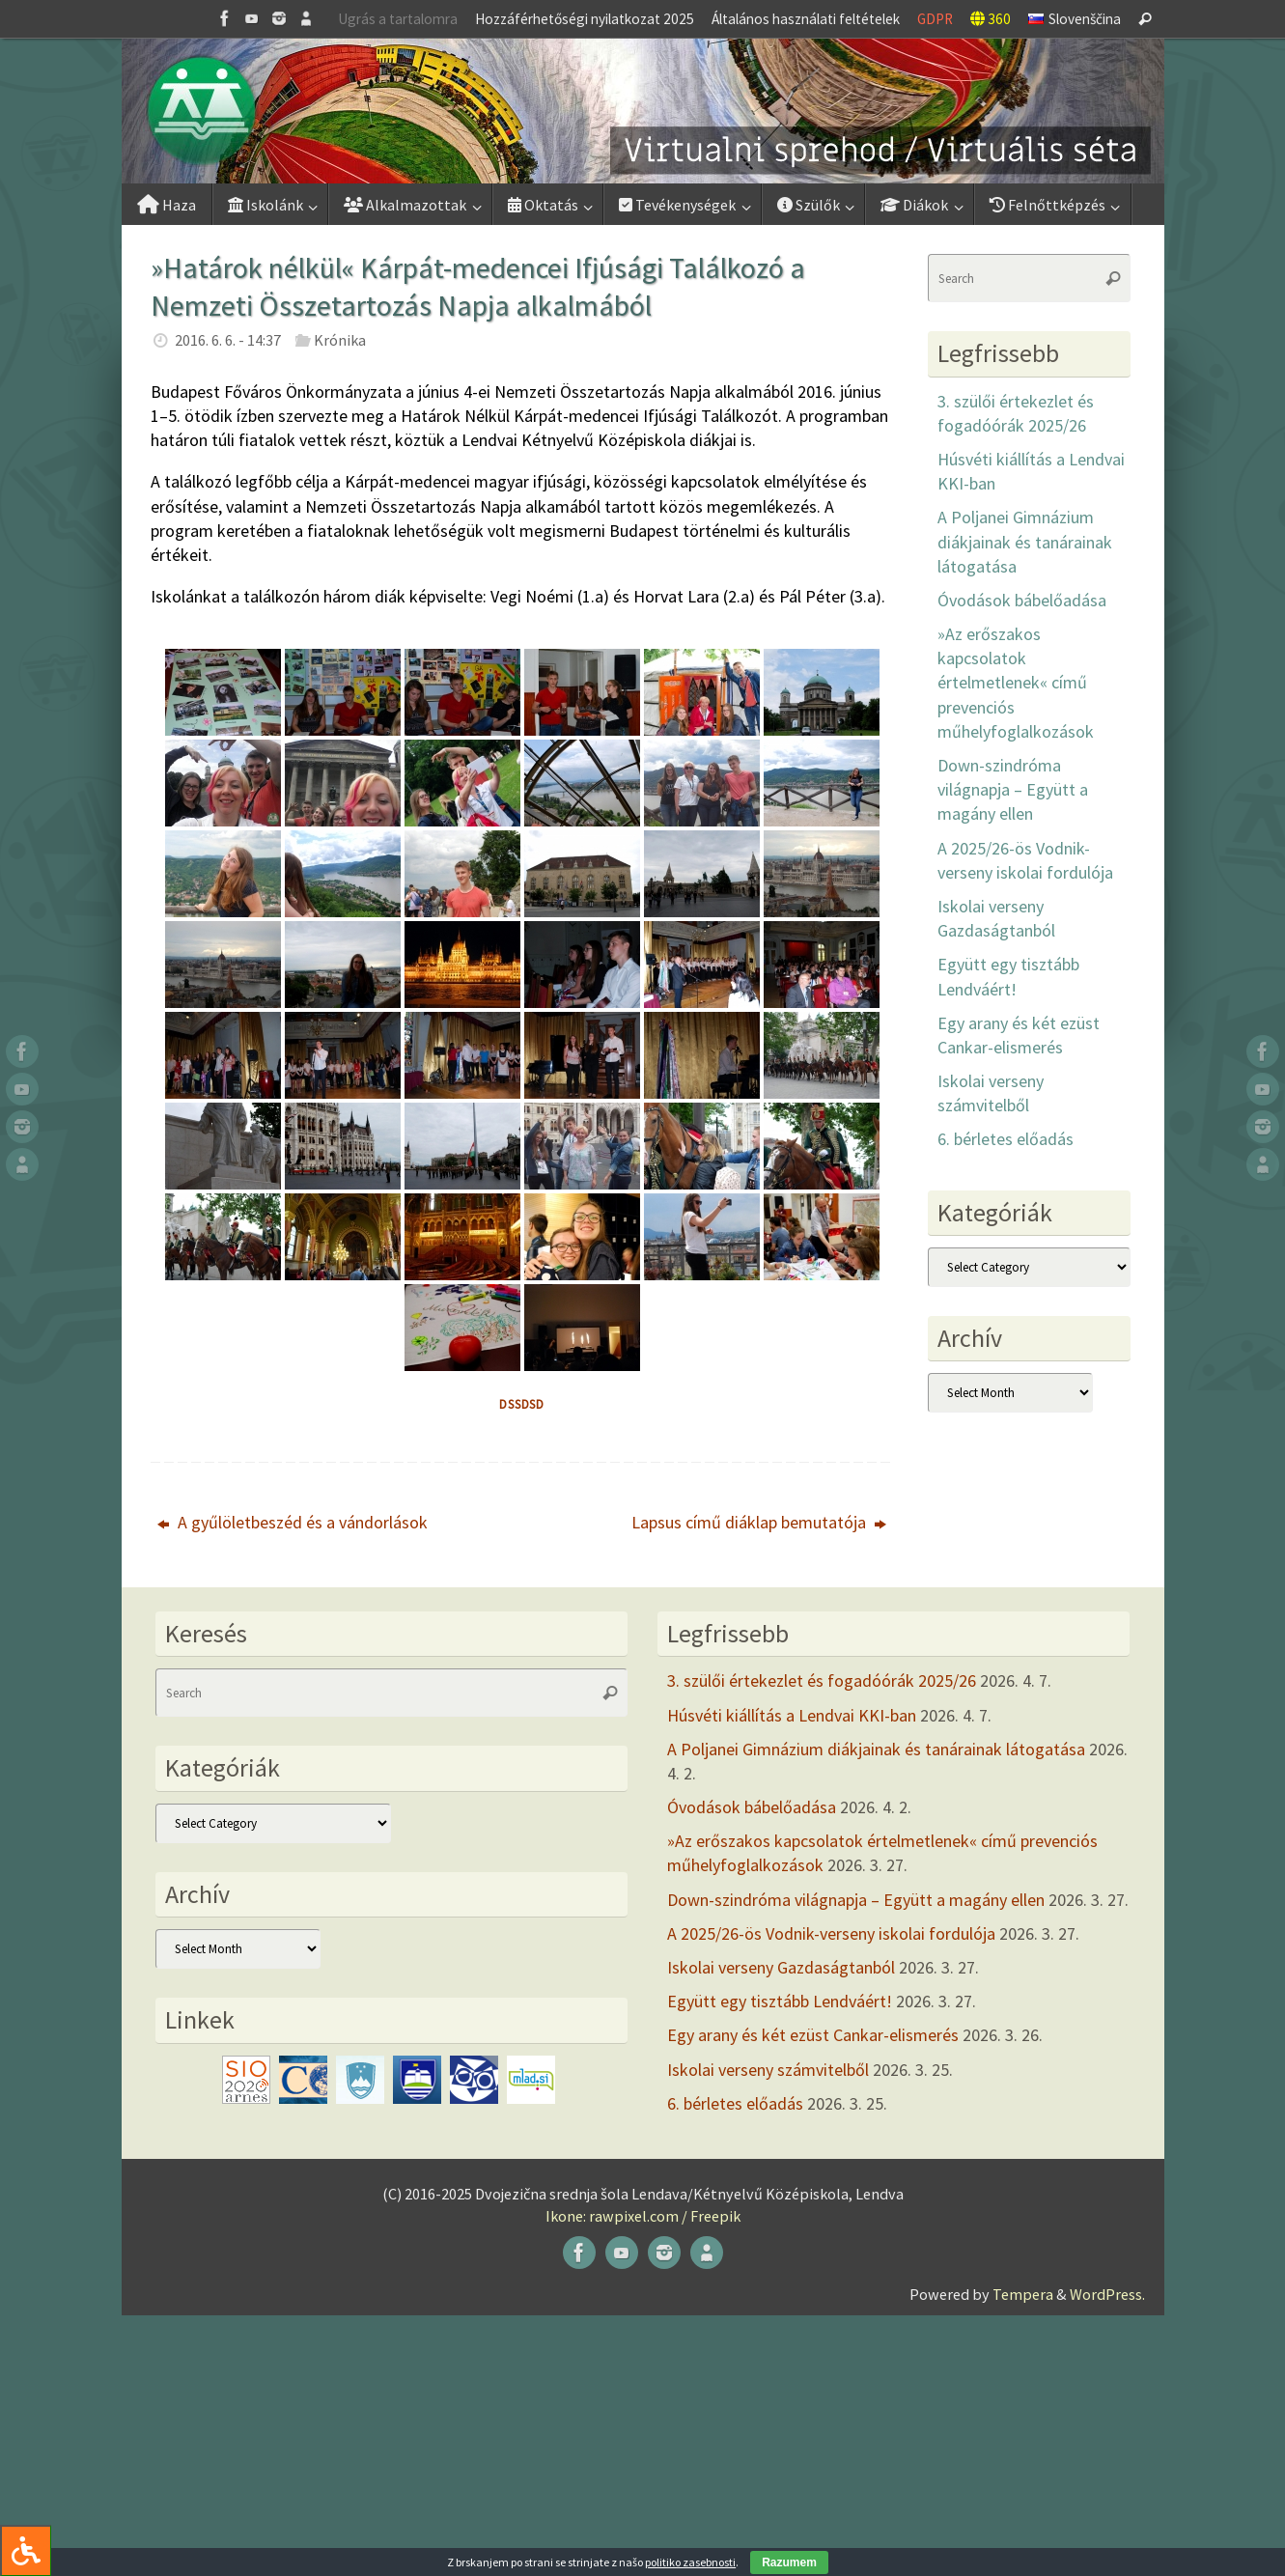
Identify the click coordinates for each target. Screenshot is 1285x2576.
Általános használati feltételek (806, 19)
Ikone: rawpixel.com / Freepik (642, 2216)
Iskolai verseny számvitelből (768, 2069)
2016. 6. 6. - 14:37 (228, 340)
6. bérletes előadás (1005, 1139)
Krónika (340, 340)
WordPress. (1107, 2294)
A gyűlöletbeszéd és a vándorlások (292, 1522)
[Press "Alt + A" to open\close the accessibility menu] (25, 2550)
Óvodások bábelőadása (1021, 600)
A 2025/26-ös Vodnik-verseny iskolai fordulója (831, 1933)
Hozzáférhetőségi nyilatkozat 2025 (584, 19)
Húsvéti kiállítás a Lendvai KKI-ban (791, 1715)
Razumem (789, 2562)
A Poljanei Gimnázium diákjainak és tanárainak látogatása (1024, 541)
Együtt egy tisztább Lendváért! (779, 2001)
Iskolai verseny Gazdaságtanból (781, 1967)
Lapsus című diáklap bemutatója (758, 1522)
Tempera (1022, 2294)
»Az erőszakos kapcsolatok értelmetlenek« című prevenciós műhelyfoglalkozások (1015, 682)
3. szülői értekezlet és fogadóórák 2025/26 (821, 1680)
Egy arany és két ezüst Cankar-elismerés (813, 2035)
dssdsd (522, 1404)
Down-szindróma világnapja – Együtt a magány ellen (1012, 789)
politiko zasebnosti (690, 2562)
